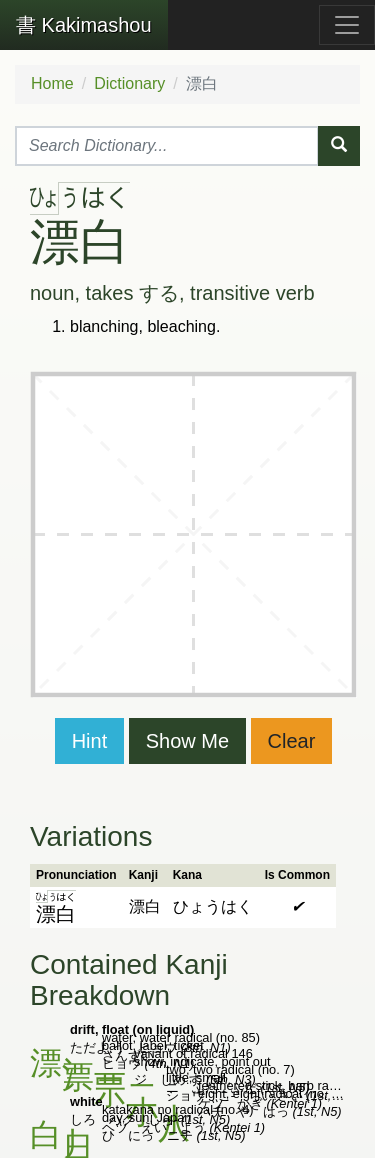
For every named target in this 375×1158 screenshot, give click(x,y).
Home (52, 83)
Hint (90, 741)
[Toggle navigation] (347, 25)
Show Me (187, 741)
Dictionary (129, 83)
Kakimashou (84, 25)
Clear (292, 741)
